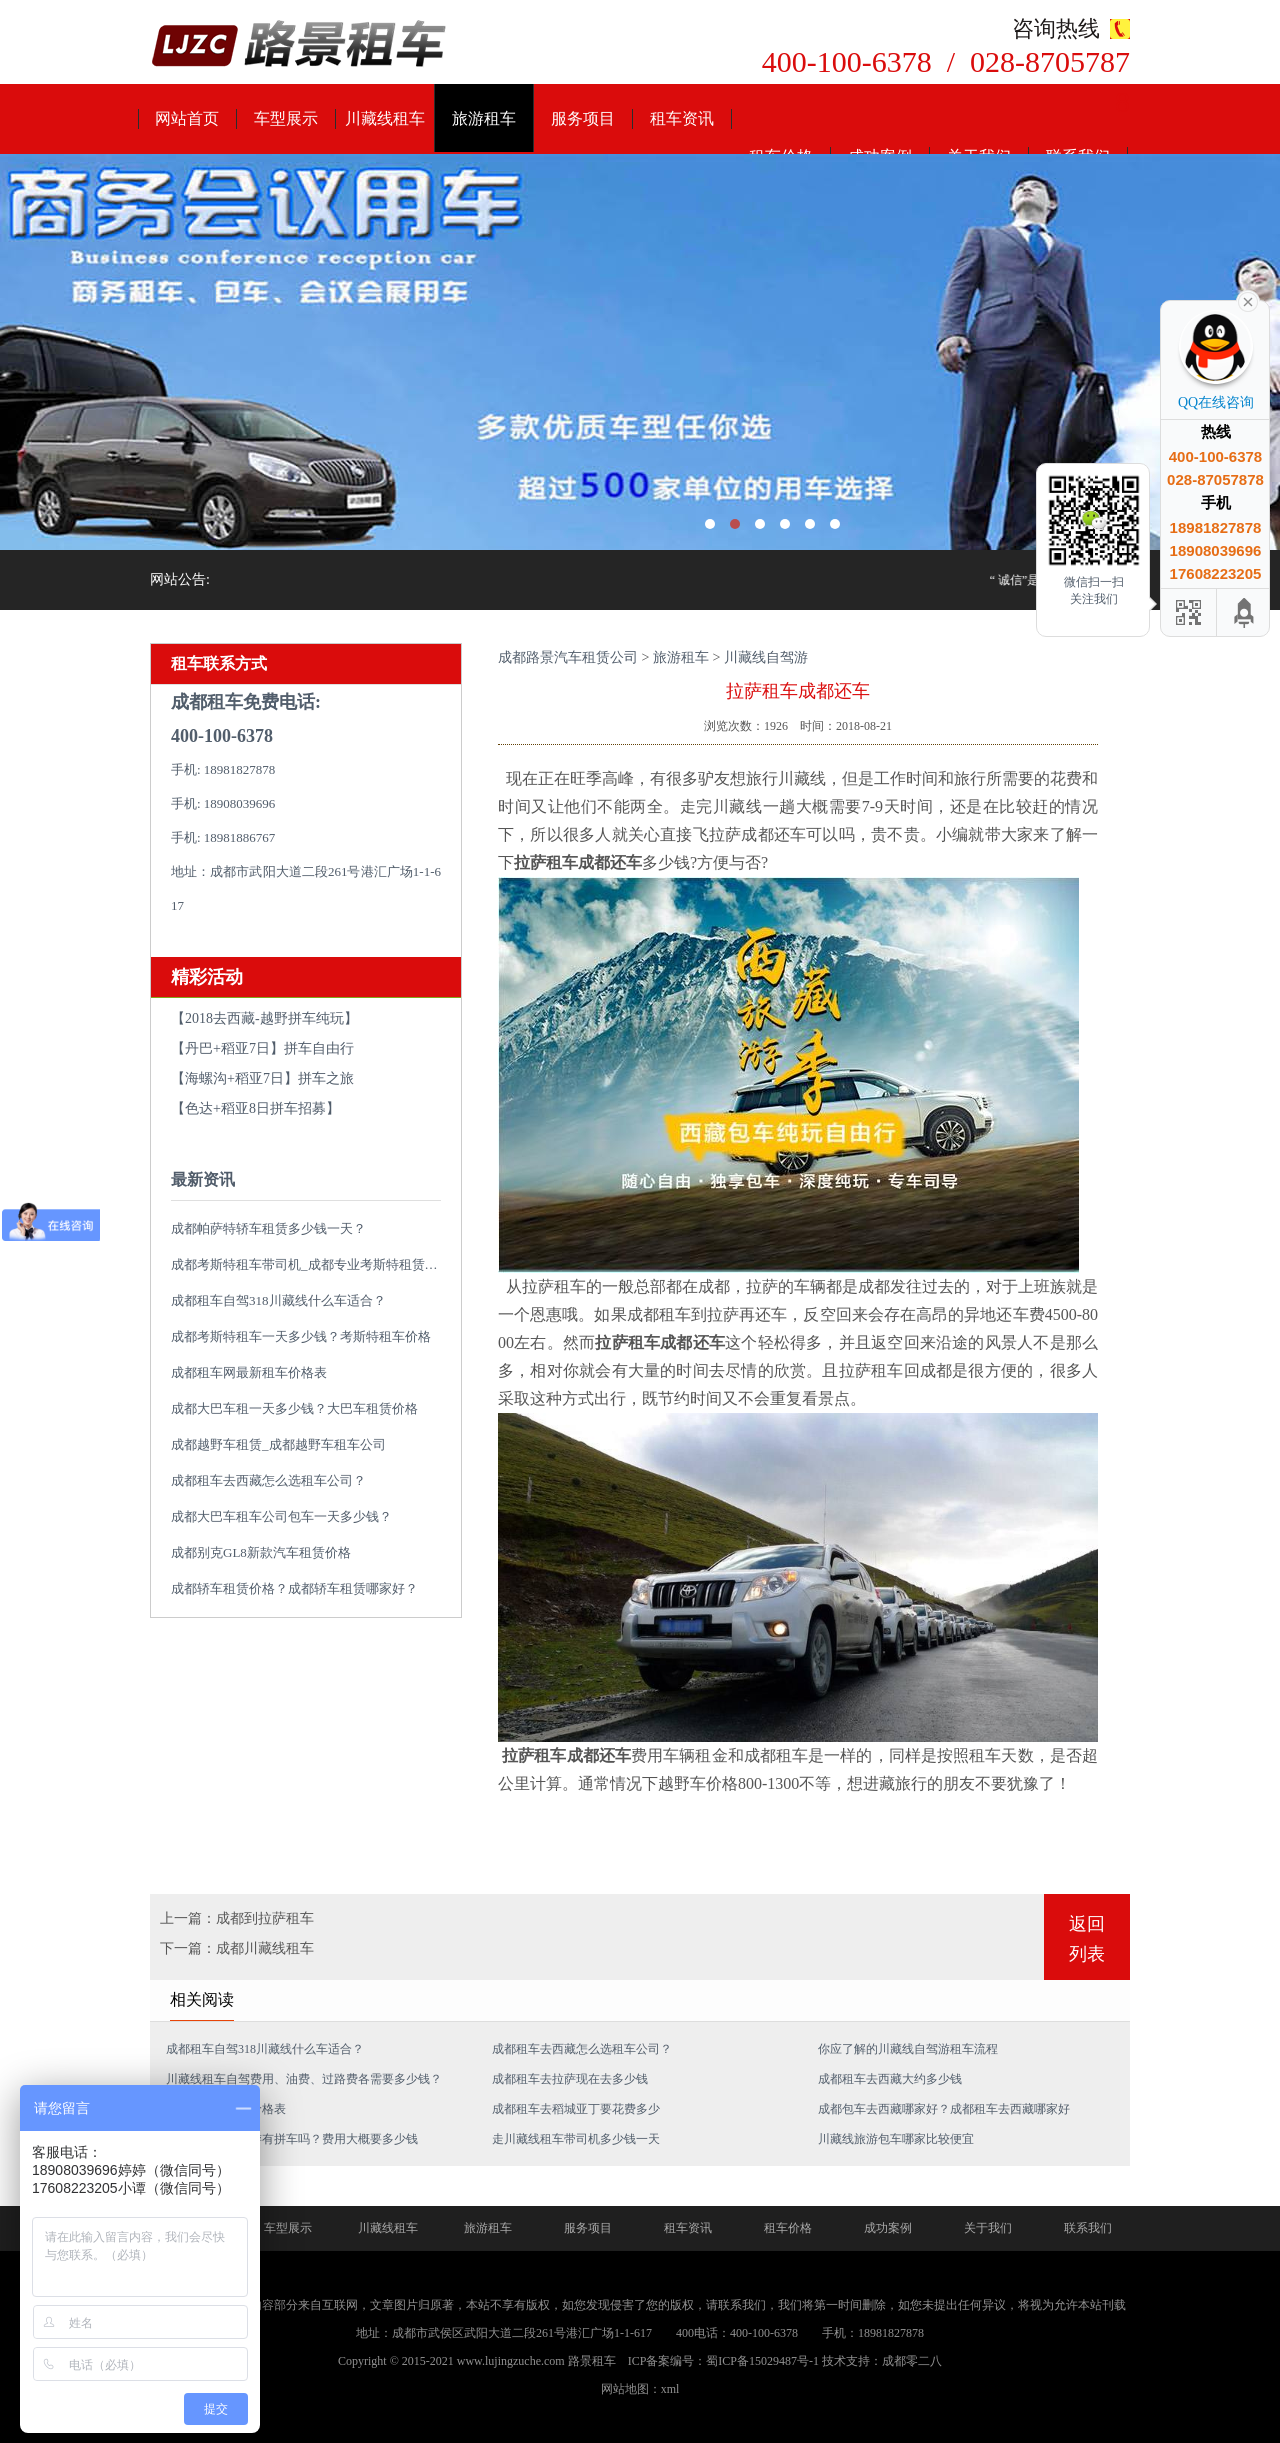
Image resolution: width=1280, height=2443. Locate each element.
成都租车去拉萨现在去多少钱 (570, 2079)
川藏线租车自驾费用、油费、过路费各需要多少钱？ (304, 2079)
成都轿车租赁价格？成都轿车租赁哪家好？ (294, 1588)
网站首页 (187, 118)
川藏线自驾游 (766, 657)
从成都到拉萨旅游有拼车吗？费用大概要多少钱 (292, 2139)
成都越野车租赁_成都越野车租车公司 (278, 1444)
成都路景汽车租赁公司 (568, 657)
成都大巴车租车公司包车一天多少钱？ (281, 1516)
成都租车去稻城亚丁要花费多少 (576, 2109)
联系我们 (1088, 2228)
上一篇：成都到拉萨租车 (237, 1918)
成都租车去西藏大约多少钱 (890, 2079)
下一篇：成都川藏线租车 (237, 1948)
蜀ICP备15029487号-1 (762, 2361)
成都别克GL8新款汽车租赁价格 (261, 1552)
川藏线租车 (385, 118)
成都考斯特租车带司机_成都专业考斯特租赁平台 (311, 1264)
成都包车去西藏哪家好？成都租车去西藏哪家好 (944, 2109)
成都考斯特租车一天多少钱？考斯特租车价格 (301, 1336)
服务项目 (583, 118)
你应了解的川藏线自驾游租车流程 (908, 2049)
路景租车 (592, 2361)
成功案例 (888, 2228)
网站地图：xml (640, 2389)
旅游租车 (484, 118)
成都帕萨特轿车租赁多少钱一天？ (268, 1228)
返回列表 (1087, 1939)
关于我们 (988, 2228)
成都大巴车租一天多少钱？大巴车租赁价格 (294, 1408)
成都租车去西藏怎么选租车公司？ (268, 1480)
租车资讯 (682, 118)
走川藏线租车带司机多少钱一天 (576, 2139)
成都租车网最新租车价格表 (249, 1372)
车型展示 (286, 118)
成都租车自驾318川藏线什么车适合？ (278, 1300)
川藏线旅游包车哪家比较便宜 (896, 2139)
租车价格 (788, 2228)
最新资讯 (203, 1179)
